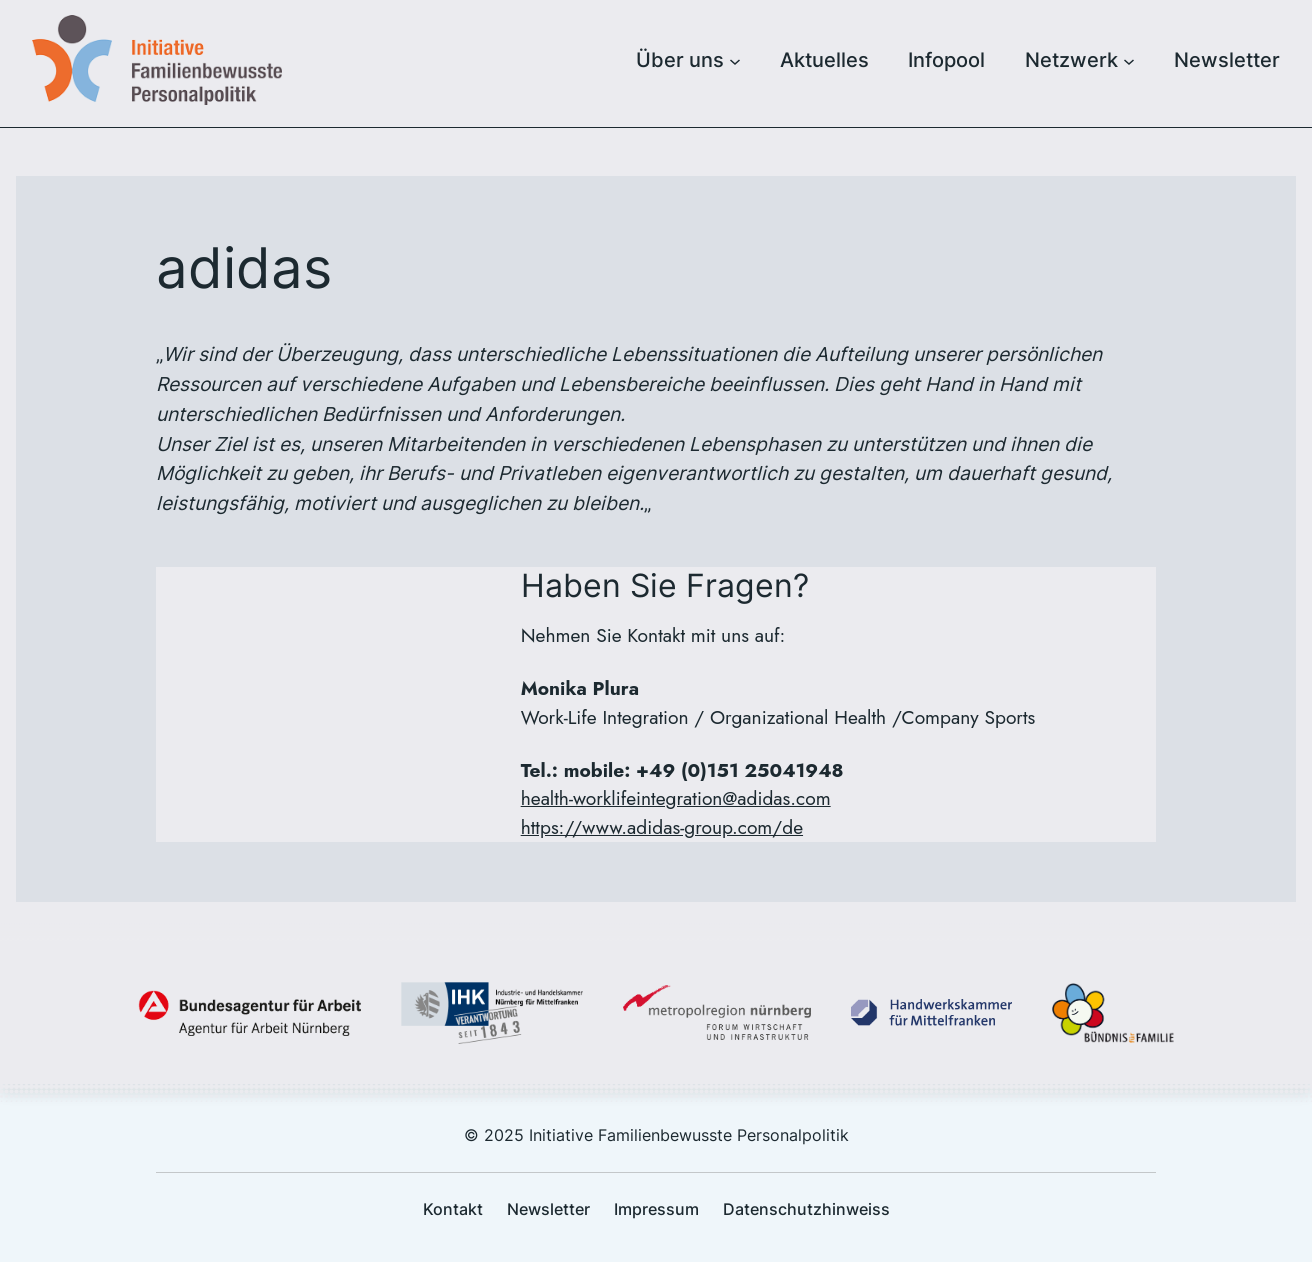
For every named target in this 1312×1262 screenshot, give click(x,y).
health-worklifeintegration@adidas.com (676, 798)
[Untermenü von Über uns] (735, 60)
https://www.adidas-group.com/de (662, 827)
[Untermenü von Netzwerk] (1129, 60)
